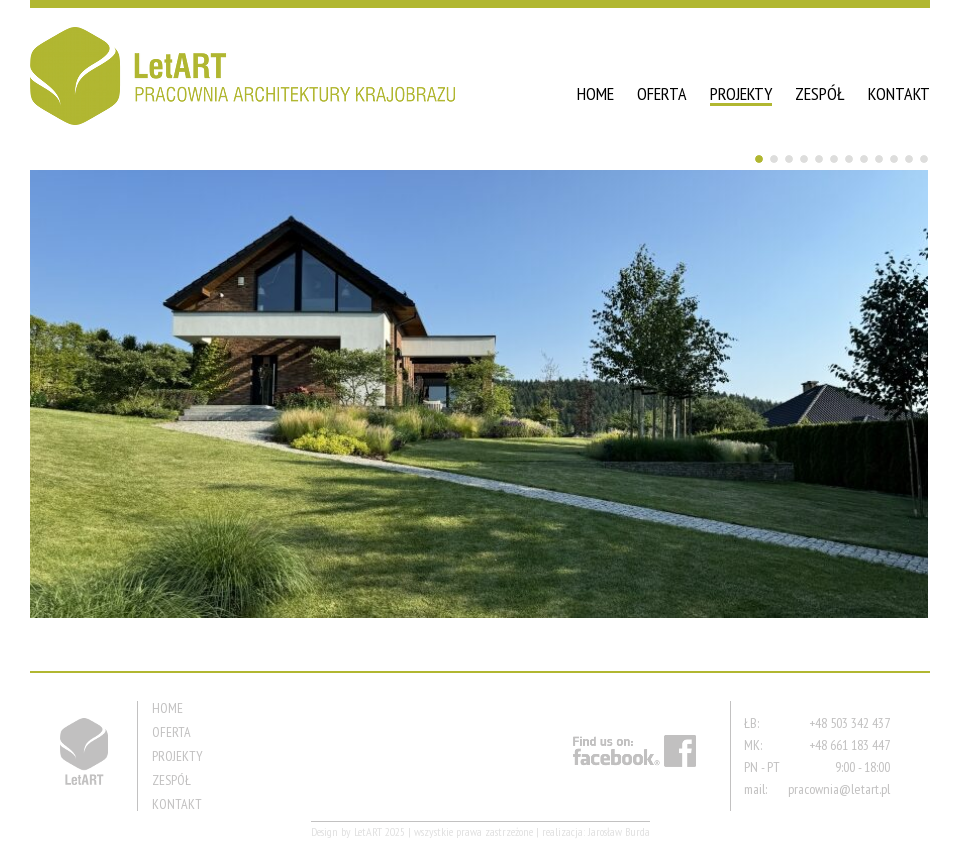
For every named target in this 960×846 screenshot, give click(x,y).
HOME (595, 93)
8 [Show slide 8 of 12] (864, 159)
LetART (368, 831)
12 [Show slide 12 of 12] (924, 159)
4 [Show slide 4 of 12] (804, 159)
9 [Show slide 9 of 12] (879, 159)
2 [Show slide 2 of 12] (774, 159)
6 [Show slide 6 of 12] (834, 159)
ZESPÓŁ (820, 93)
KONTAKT (899, 93)
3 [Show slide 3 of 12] (789, 159)
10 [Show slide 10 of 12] (894, 159)
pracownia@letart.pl (839, 789)
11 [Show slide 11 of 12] (909, 159)
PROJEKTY (741, 93)
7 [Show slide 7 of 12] (849, 159)
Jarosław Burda (619, 831)
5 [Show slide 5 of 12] (819, 159)
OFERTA (662, 93)
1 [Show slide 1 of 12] (759, 159)
